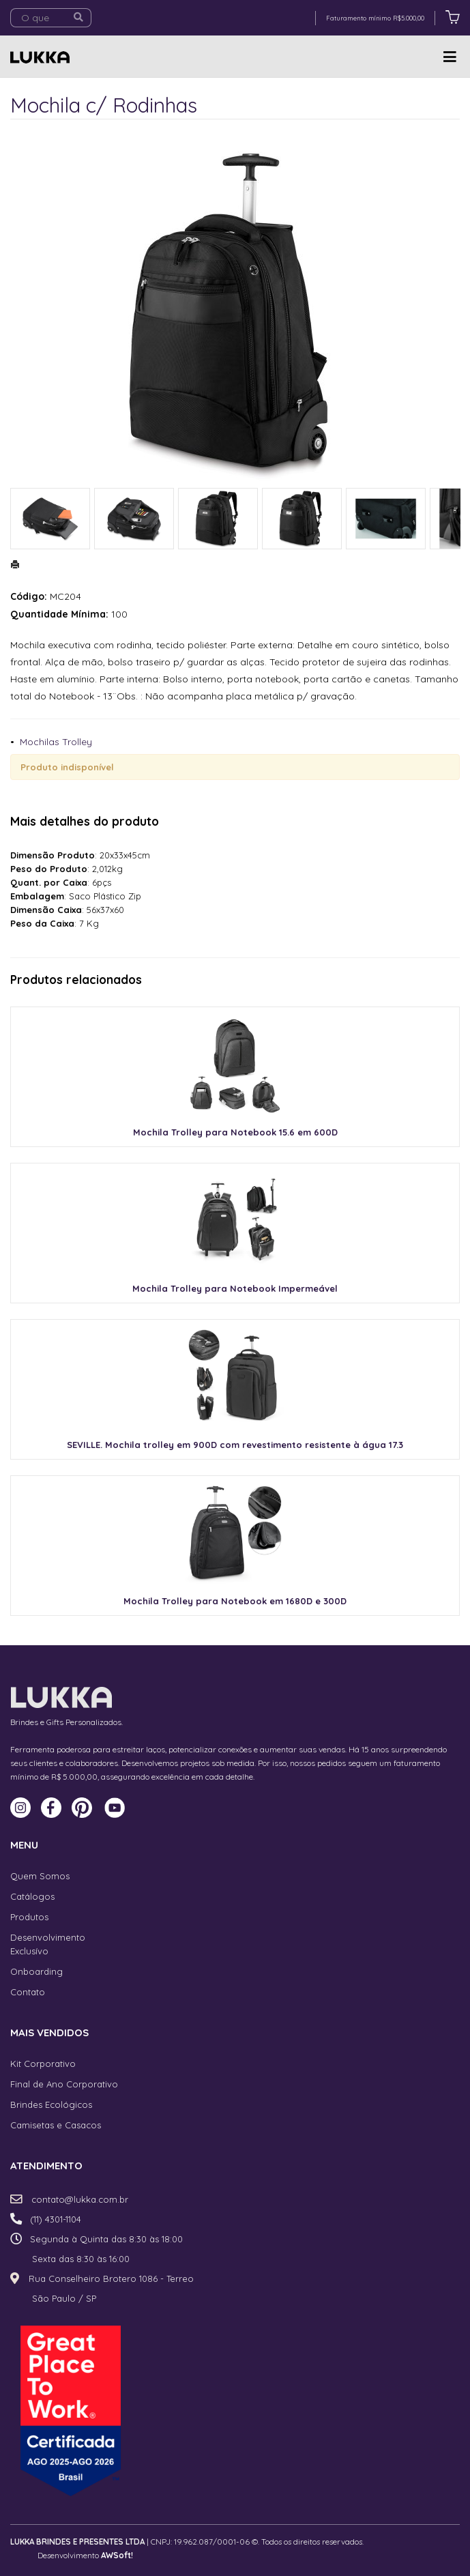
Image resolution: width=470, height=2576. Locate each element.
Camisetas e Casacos (55, 2124)
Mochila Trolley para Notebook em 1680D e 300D (235, 1600)
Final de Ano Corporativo (64, 2084)
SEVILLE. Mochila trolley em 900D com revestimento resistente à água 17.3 (235, 1444)
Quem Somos (40, 1875)
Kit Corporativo (43, 2063)
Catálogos (32, 1896)
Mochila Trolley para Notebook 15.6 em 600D (235, 1132)
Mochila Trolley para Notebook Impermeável (235, 1288)
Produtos (29, 1916)
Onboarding (36, 1971)
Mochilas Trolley (56, 742)
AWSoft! (117, 2555)
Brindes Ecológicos (51, 2104)
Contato (27, 1991)
